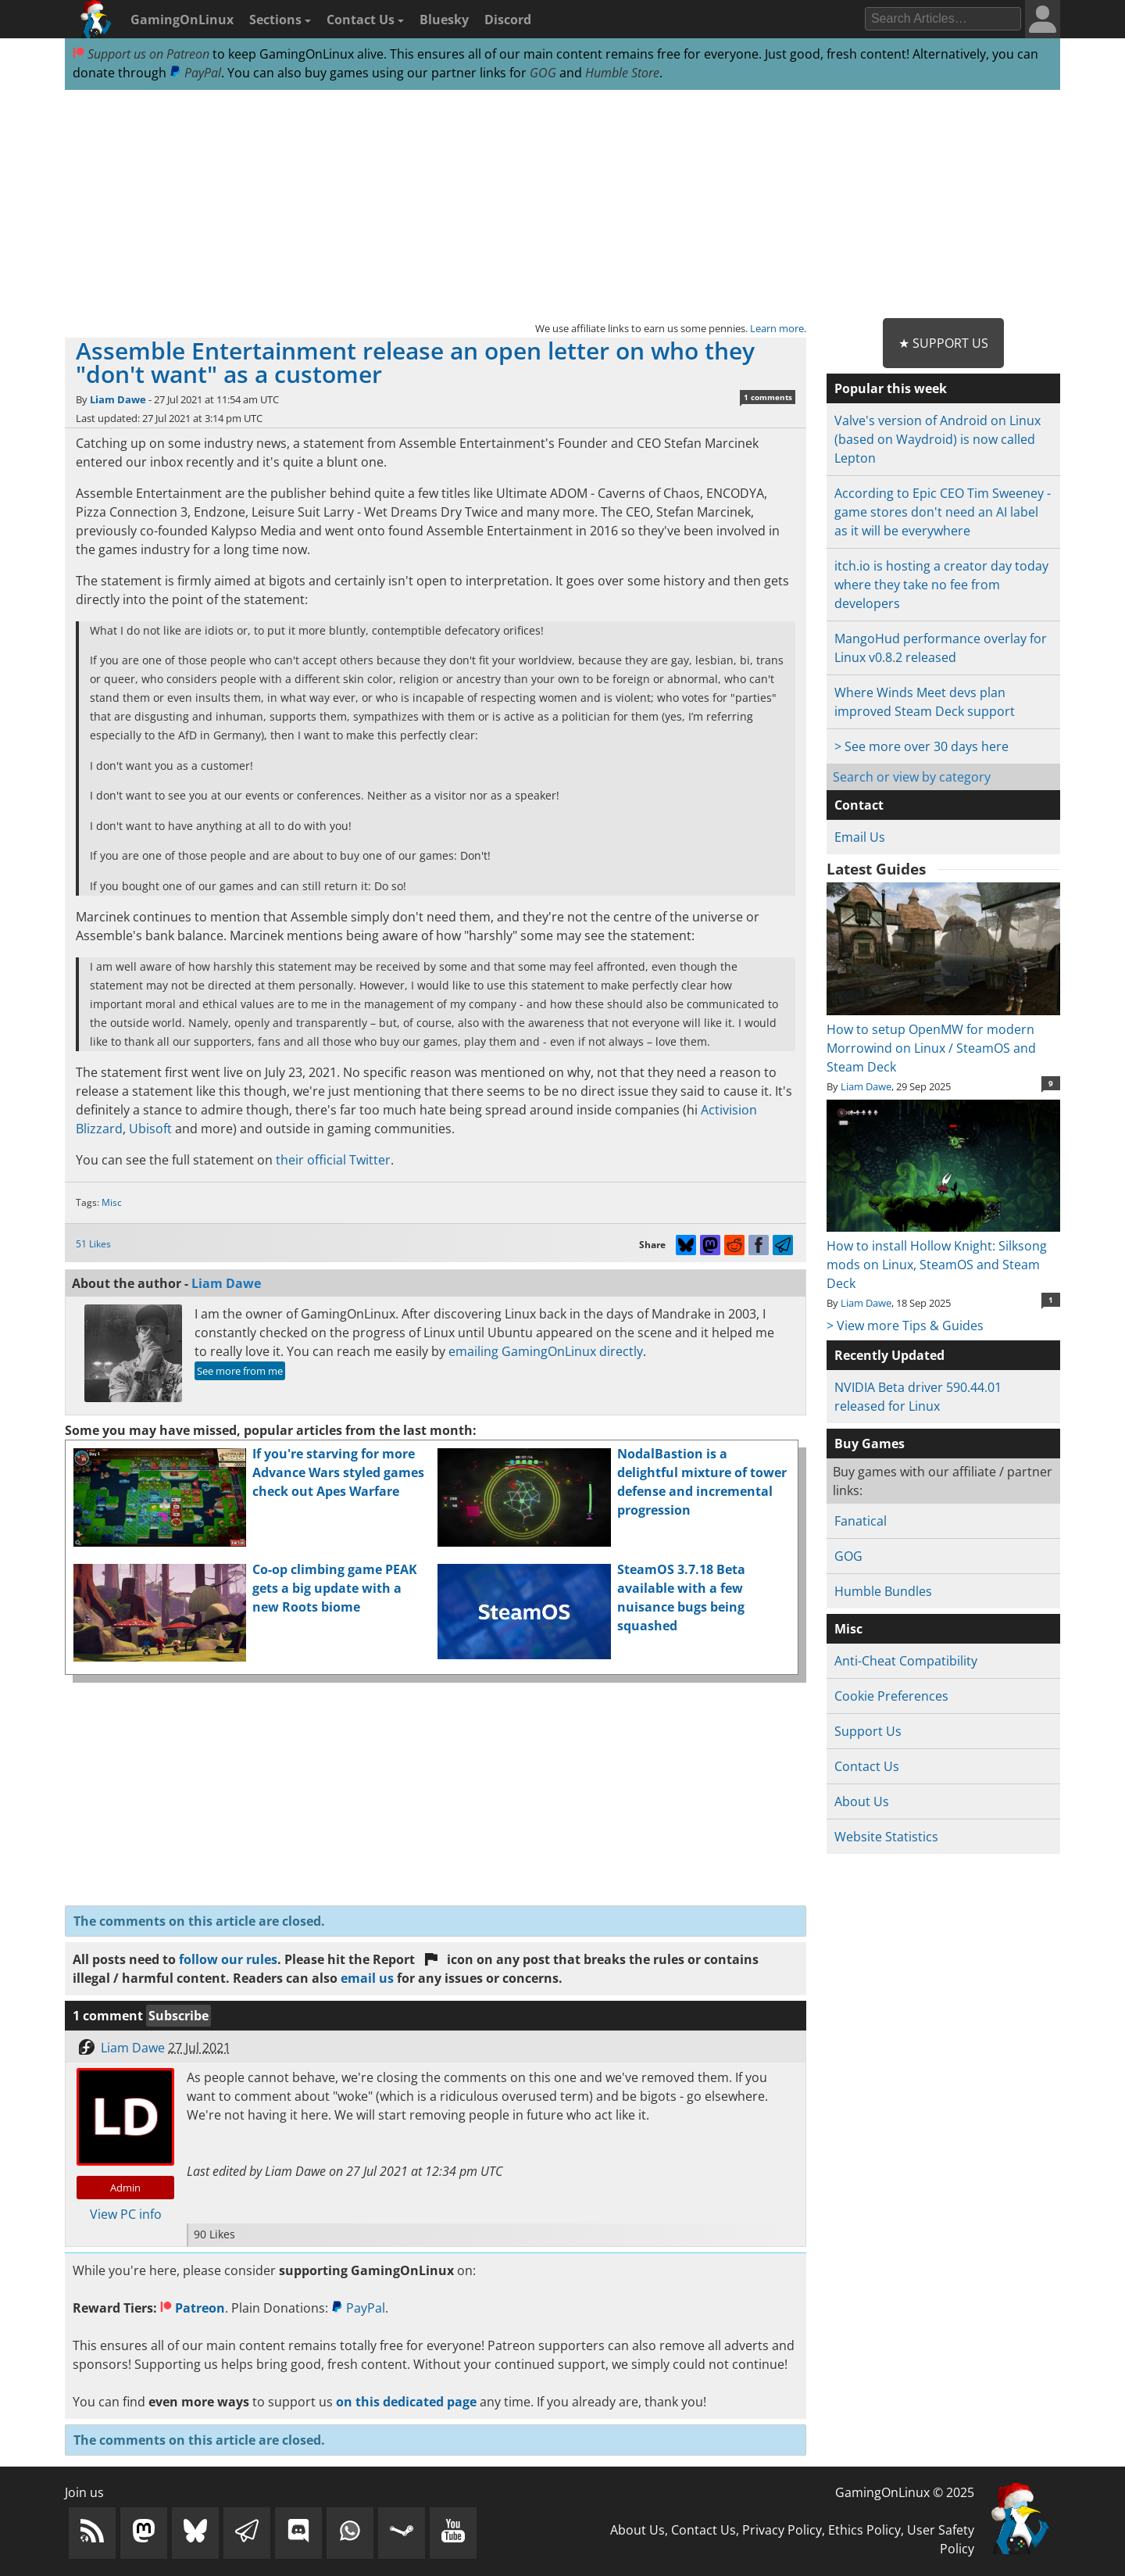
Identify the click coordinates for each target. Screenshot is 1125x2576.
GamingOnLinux (182, 19)
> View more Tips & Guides (905, 1325)
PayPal (195, 72)
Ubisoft (150, 1128)
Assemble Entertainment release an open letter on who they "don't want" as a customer (415, 362)
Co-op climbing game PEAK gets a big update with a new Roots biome (334, 1588)
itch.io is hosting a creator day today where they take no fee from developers (941, 584)
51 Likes (93, 1243)
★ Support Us (943, 343)
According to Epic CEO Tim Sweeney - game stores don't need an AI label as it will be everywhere (942, 512)
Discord (507, 19)
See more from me (240, 1371)
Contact (859, 805)
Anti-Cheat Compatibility (905, 1660)
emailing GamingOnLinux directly (545, 1351)
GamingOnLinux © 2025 (904, 2492)
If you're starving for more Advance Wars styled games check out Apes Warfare (338, 1472)
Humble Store (622, 72)
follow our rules (228, 1959)
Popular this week (890, 388)
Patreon (192, 2308)
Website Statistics (886, 1836)
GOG (543, 72)
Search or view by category (912, 776)
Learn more (777, 328)
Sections (280, 19)
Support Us (868, 1731)
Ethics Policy (864, 2529)
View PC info (126, 2214)
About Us (861, 1801)
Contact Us (365, 19)
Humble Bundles (883, 1591)
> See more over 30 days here (921, 746)
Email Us (859, 837)
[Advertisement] (562, 204)
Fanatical (860, 1521)
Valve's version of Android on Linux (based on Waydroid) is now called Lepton (937, 439)
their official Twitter (333, 1159)
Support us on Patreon (141, 54)
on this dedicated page (406, 2401)
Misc (112, 1202)
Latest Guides (876, 869)
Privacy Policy (782, 2529)
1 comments (768, 397)
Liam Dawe (118, 399)
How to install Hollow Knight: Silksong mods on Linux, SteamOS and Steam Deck (943, 1255)
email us (367, 1978)
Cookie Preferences (891, 1696)
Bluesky (444, 19)
